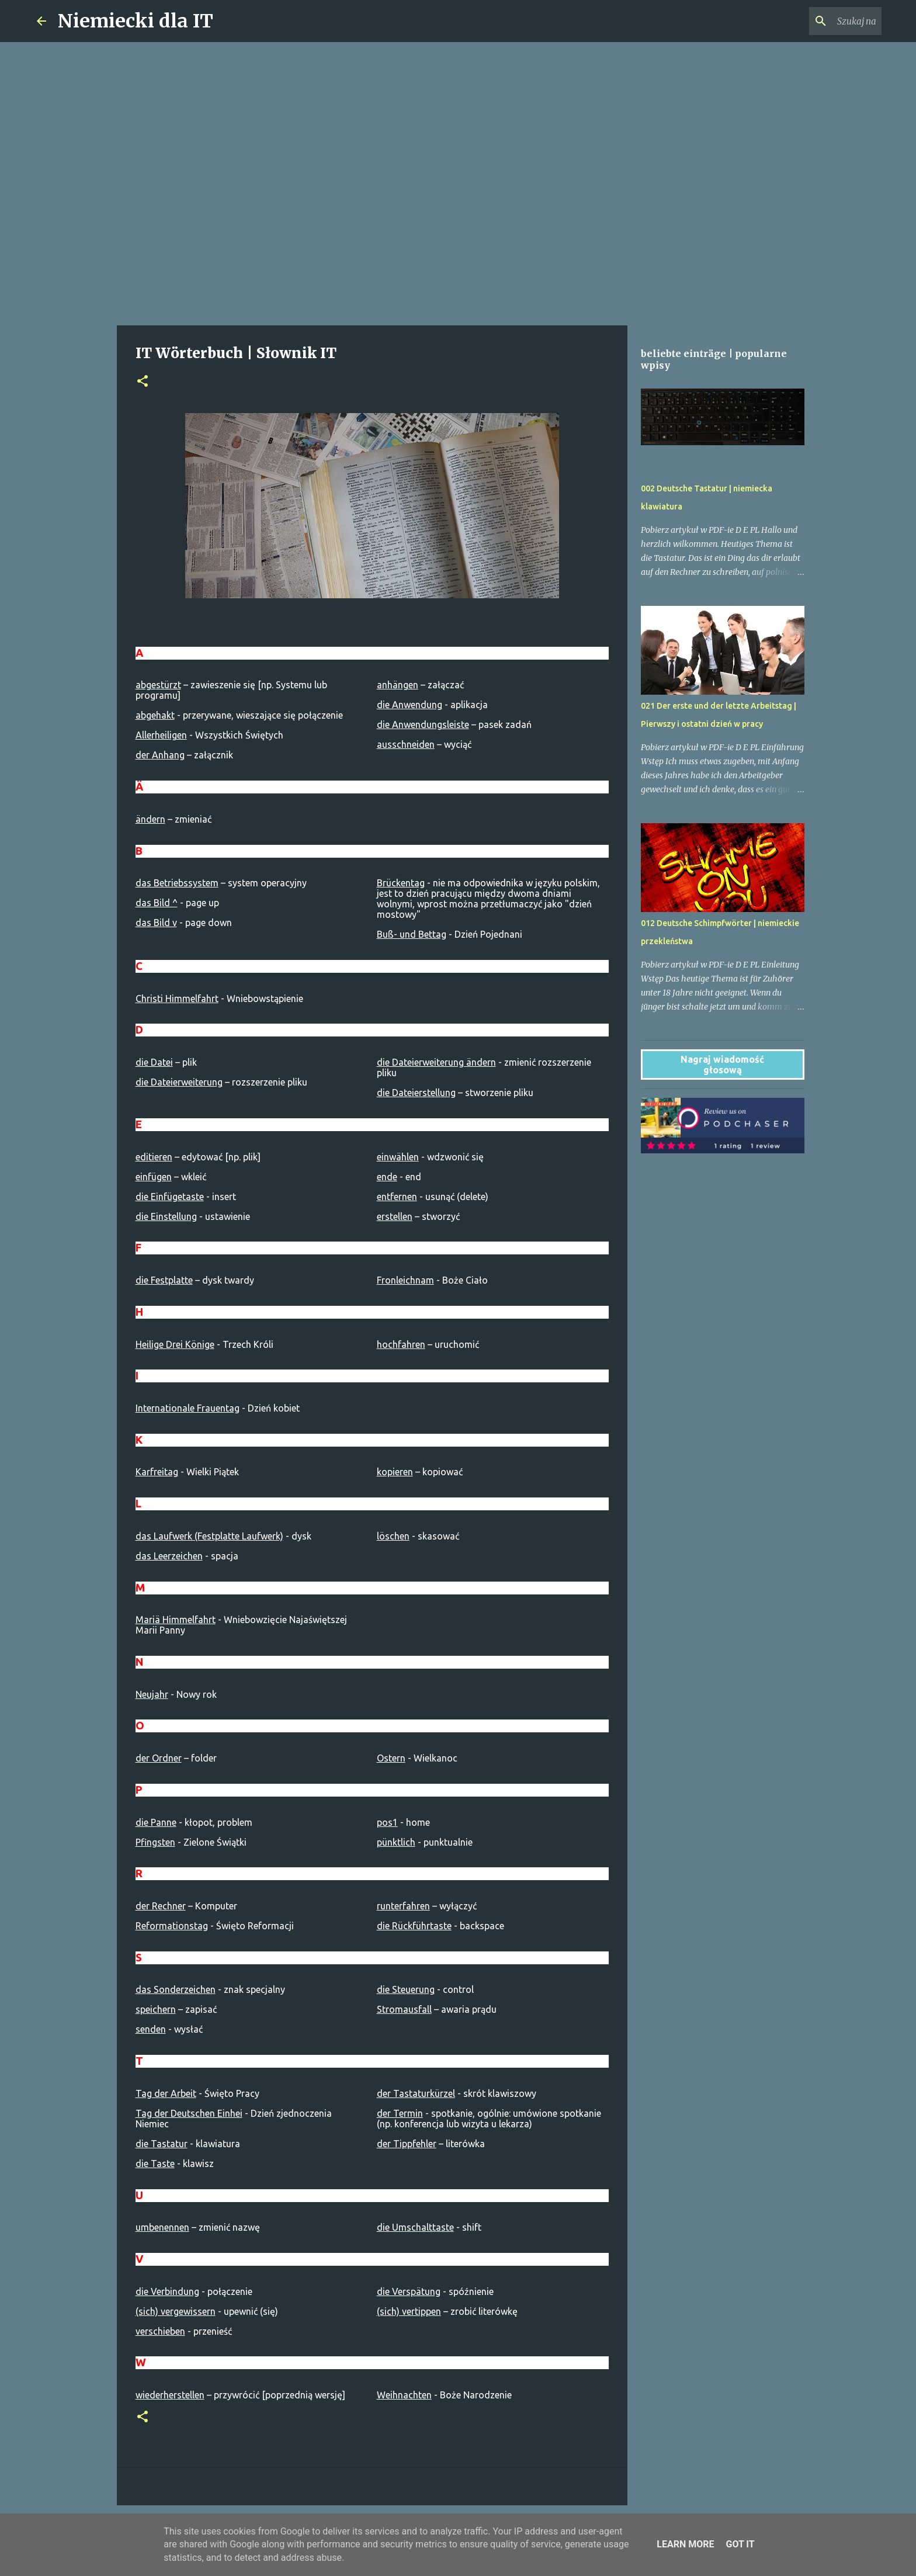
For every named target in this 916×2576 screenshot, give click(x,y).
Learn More (685, 2544)
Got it (740, 2544)
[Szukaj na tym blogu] (820, 21)
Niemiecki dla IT (135, 21)
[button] (143, 382)
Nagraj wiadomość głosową (722, 1064)
